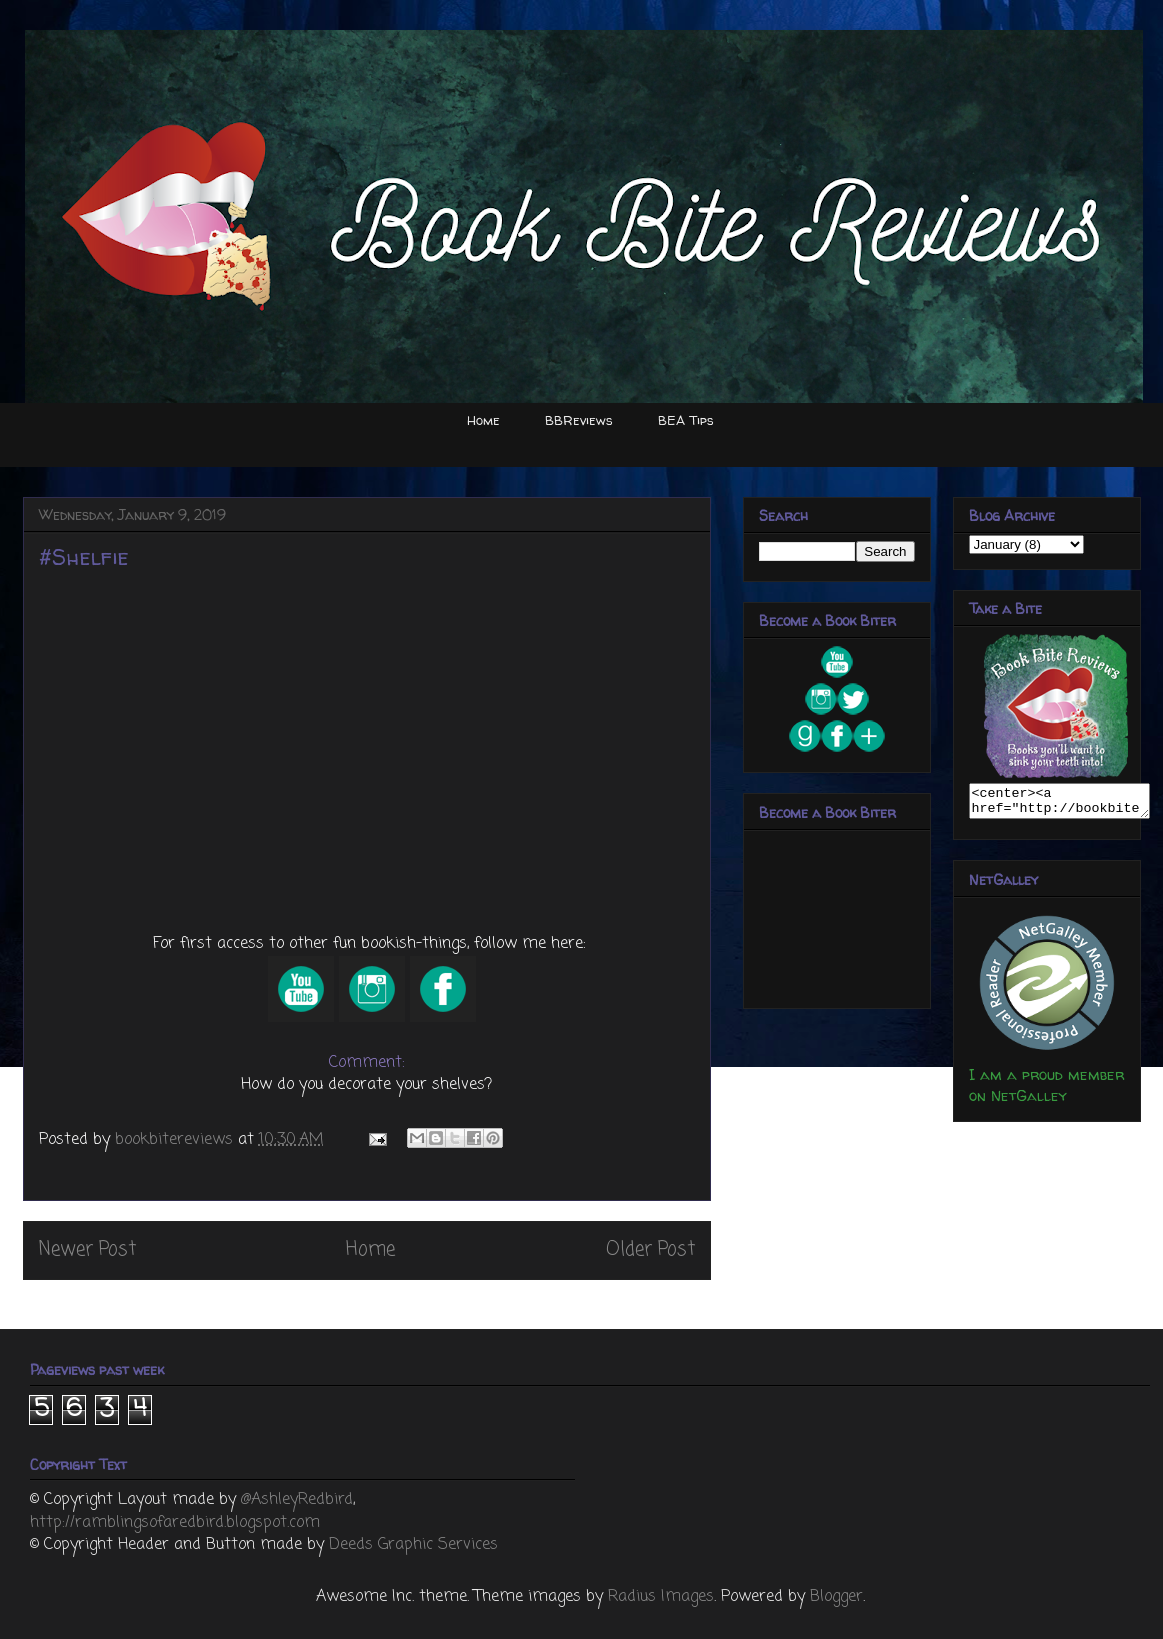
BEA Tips (686, 420)
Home (483, 420)
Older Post (650, 1249)
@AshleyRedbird (297, 1500)
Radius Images (661, 1597)
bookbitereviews (176, 1140)
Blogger (836, 1597)
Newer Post (87, 1249)
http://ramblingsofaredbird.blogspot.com (175, 1523)
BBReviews (579, 420)
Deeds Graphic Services (413, 1545)
